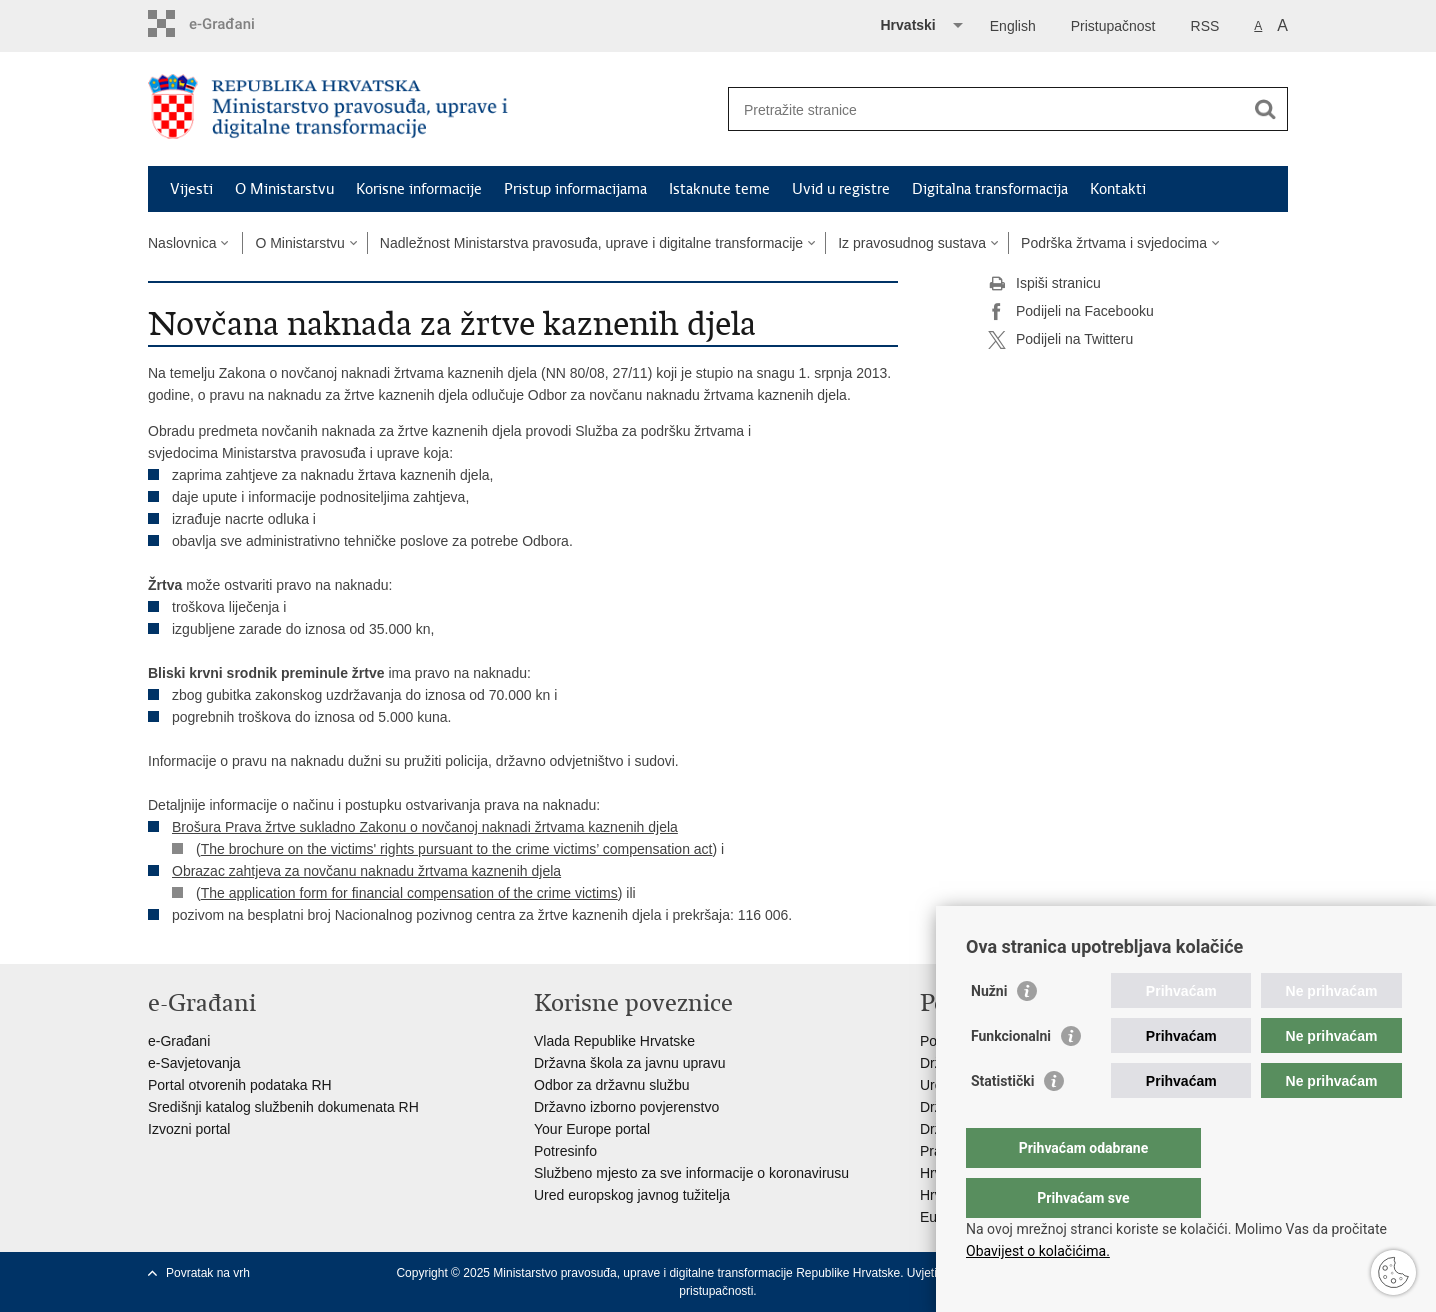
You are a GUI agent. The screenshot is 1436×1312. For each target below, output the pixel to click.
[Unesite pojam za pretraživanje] (986, 109)
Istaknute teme (719, 189)
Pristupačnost (1113, 26)
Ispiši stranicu (1044, 284)
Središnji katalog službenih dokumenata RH (283, 1107)
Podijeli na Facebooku (1071, 312)
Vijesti (191, 189)
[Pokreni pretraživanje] (1265, 109)
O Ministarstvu (284, 189)
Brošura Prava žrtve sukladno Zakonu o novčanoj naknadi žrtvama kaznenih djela (425, 827)
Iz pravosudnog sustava (912, 243)
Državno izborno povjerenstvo (626, 1107)
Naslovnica (182, 243)
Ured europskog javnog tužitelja (632, 1195)
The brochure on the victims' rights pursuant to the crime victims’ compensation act (457, 849)
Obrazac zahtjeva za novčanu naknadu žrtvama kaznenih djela (366, 871)
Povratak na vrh (208, 1273)
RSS (1205, 26)
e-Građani (179, 1041)
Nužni (989, 1031)
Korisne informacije (419, 189)
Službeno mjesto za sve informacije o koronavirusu (691, 1173)
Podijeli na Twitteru (1060, 340)
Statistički (1002, 1121)
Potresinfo (565, 1151)
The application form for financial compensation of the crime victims (409, 893)
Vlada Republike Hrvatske (614, 1041)
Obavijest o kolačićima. (1038, 1251)
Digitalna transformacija (990, 189)
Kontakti (1118, 189)
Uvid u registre (841, 189)
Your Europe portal (592, 1129)
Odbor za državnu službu (612, 1085)
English (1013, 26)
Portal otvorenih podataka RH (240, 1085)
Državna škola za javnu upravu (629, 1063)
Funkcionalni (1011, 1076)
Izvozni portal (189, 1129)
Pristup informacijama (575, 189)
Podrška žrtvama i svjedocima (1114, 243)
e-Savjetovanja (194, 1063)
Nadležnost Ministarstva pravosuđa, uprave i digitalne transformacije (591, 243)
